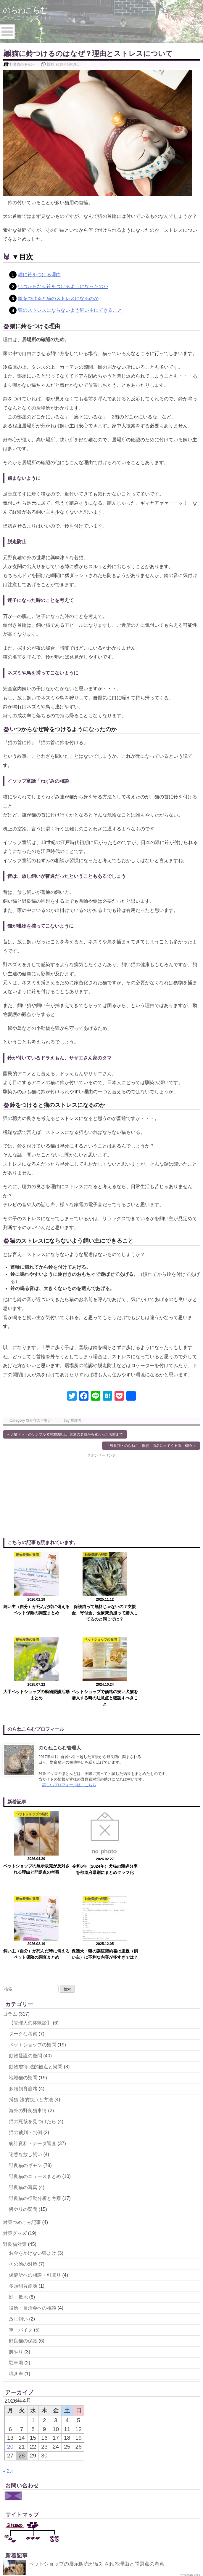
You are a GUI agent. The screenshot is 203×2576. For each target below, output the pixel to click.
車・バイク (21, 2159)
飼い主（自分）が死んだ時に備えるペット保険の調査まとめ (101, 2435)
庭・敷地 (18, 2126)
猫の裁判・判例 (25, 1962)
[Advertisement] (52, 1495)
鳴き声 (16, 2203)
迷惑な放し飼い (25, 1984)
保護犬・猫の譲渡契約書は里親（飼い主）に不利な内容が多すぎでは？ (114, 2457)
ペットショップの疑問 (32, 1874)
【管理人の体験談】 (30, 1852)
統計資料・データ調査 (32, 1973)
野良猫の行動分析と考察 (35, 2028)
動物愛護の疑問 (25, 1885)
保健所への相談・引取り (35, 2104)
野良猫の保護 (23, 2170)
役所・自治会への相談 (32, 2137)
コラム (10, 1843)
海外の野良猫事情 (28, 1940)
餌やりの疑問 (23, 2039)
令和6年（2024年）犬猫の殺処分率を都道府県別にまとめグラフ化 (108, 2415)
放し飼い (18, 2148)
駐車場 (16, 2192)
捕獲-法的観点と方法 (31, 1929)
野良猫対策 (15, 2074)
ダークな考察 (23, 1863)
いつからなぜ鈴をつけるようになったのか (63, 286)
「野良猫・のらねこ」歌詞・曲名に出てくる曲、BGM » (151, 1446)
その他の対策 (23, 2093)
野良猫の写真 (23, 2017)
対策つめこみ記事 (22, 2052)
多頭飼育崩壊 (23, 1918)
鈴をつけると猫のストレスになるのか (58, 298)
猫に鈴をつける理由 (39, 274)
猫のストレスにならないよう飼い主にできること (70, 310)
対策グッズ (15, 2063)
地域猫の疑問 (23, 1907)
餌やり (16, 2181)
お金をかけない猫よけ (32, 2083)
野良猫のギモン (21, 64)
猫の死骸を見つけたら (32, 1951)
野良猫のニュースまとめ (35, 2006)
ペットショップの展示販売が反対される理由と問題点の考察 (101, 2394)
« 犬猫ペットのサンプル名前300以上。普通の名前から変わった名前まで (65, 1434)
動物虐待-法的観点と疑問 (35, 1896)
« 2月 (8, 2300)
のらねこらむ (27, 10)
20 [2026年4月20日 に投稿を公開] (10, 2277)
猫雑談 (76, 1420)
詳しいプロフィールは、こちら (69, 1700)
